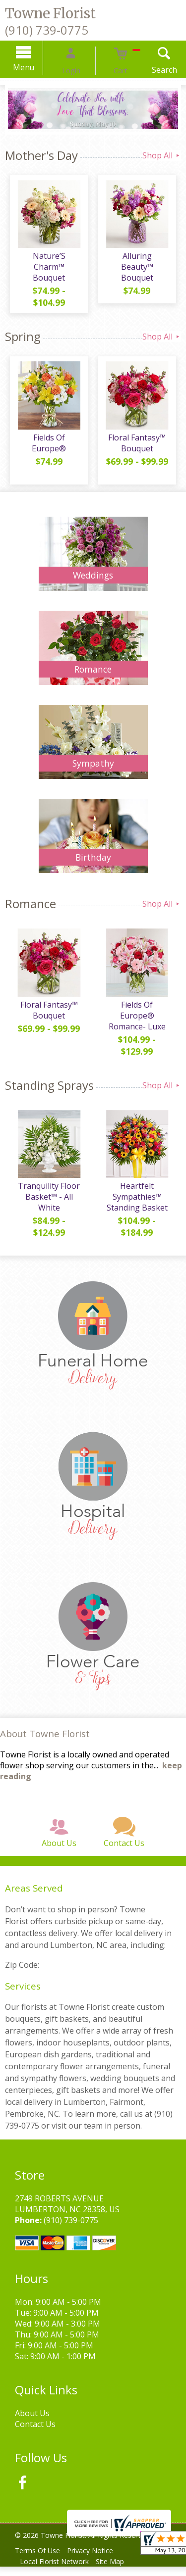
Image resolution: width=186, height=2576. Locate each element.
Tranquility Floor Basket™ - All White (46, 1191)
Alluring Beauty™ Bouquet (139, 266)
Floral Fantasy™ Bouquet (139, 437)
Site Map (117, 2571)
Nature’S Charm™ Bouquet (46, 266)
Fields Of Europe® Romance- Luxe (140, 1005)
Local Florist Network (56, 2571)
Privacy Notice (97, 2560)
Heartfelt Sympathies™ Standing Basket (139, 1191)
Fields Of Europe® (46, 432)
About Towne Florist (45, 1728)
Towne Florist (50, 13)
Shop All (161, 155)
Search (148, 69)
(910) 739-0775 (46, 30)
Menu (39, 67)
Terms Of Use (39, 2560)
